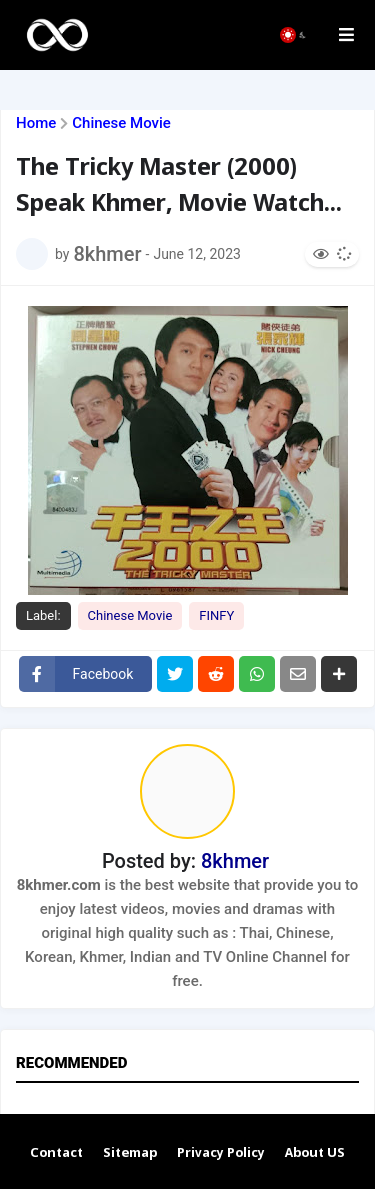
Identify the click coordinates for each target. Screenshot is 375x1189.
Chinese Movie (121, 123)
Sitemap (130, 1153)
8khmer (235, 861)
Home (36, 123)
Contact (56, 1153)
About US (315, 1153)
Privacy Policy (221, 1153)
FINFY (216, 615)
